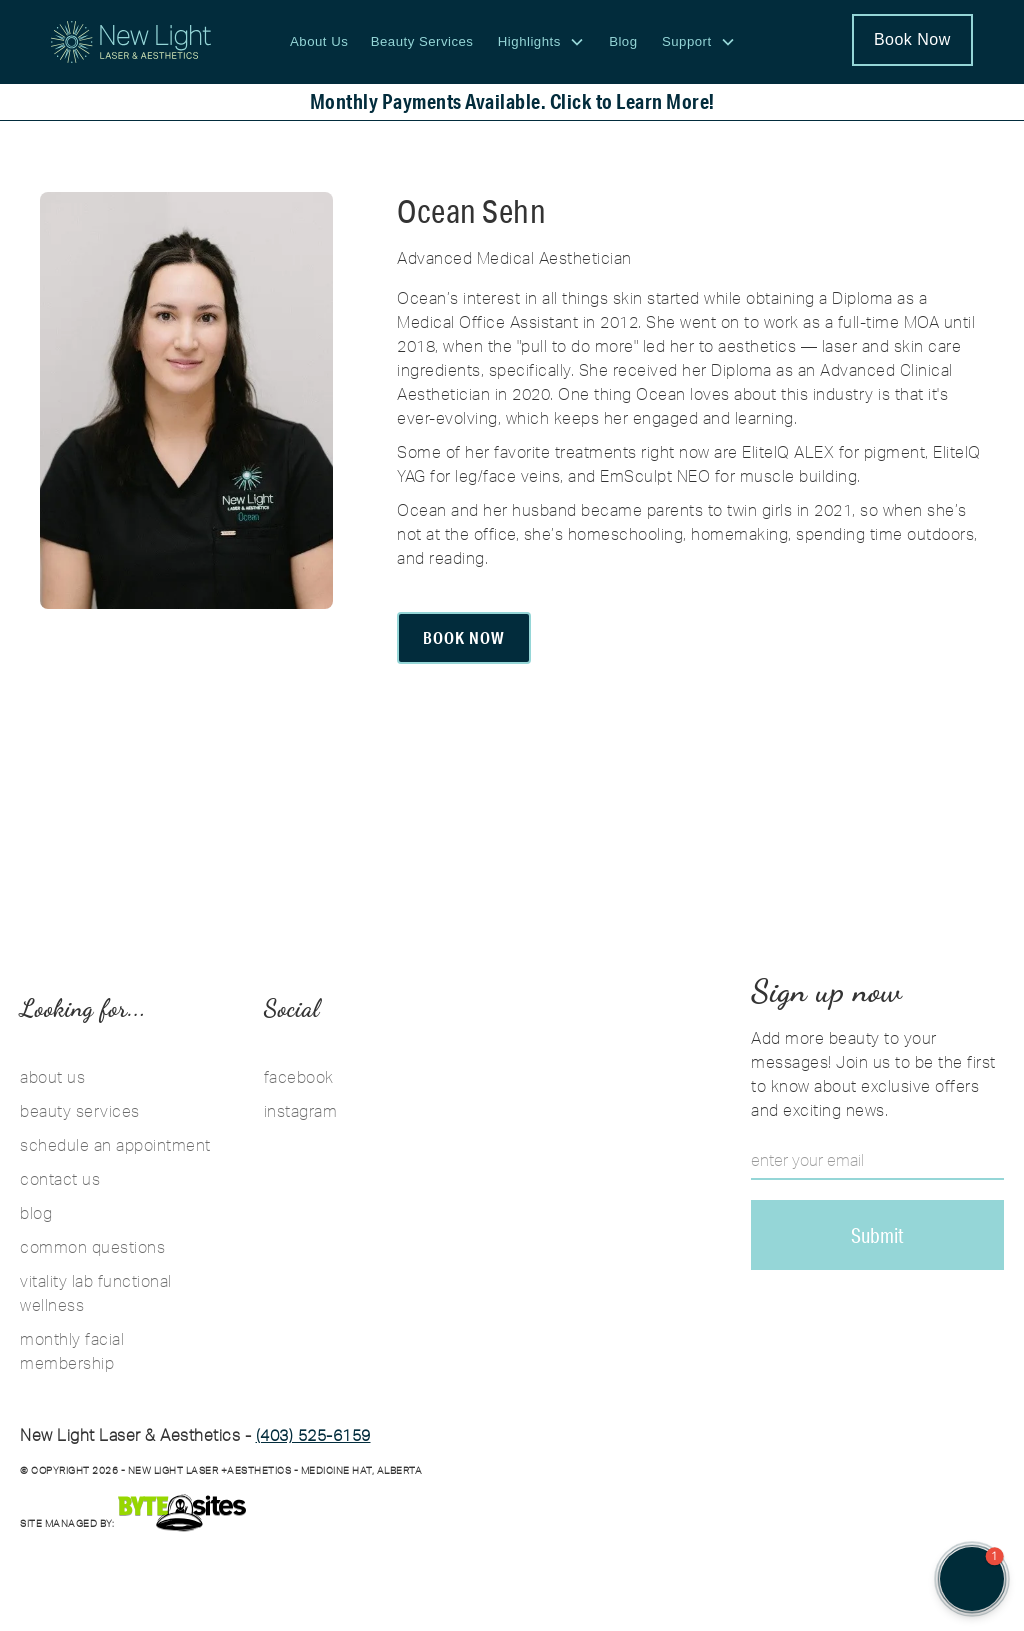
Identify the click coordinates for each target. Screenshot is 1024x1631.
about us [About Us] (52, 1077)
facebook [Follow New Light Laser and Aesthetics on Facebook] (299, 1077)
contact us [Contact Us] (60, 1179)
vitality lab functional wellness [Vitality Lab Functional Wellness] (96, 1293)
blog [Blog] (36, 1213)
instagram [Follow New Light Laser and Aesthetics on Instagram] (301, 1111)
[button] (541, 42)
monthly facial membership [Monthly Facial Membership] (72, 1351)
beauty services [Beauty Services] (80, 1111)
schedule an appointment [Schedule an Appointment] (115, 1145)
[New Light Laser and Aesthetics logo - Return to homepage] (131, 41)
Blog (623, 41)
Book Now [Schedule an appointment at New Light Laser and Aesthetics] (912, 39)
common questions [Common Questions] (92, 1247)
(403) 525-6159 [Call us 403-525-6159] (313, 1435)
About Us (319, 41)
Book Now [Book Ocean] (464, 637)
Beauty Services (422, 41)
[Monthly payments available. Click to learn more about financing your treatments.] (512, 102)
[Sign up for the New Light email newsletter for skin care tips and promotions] (877, 1235)
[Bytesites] (182, 1512)
